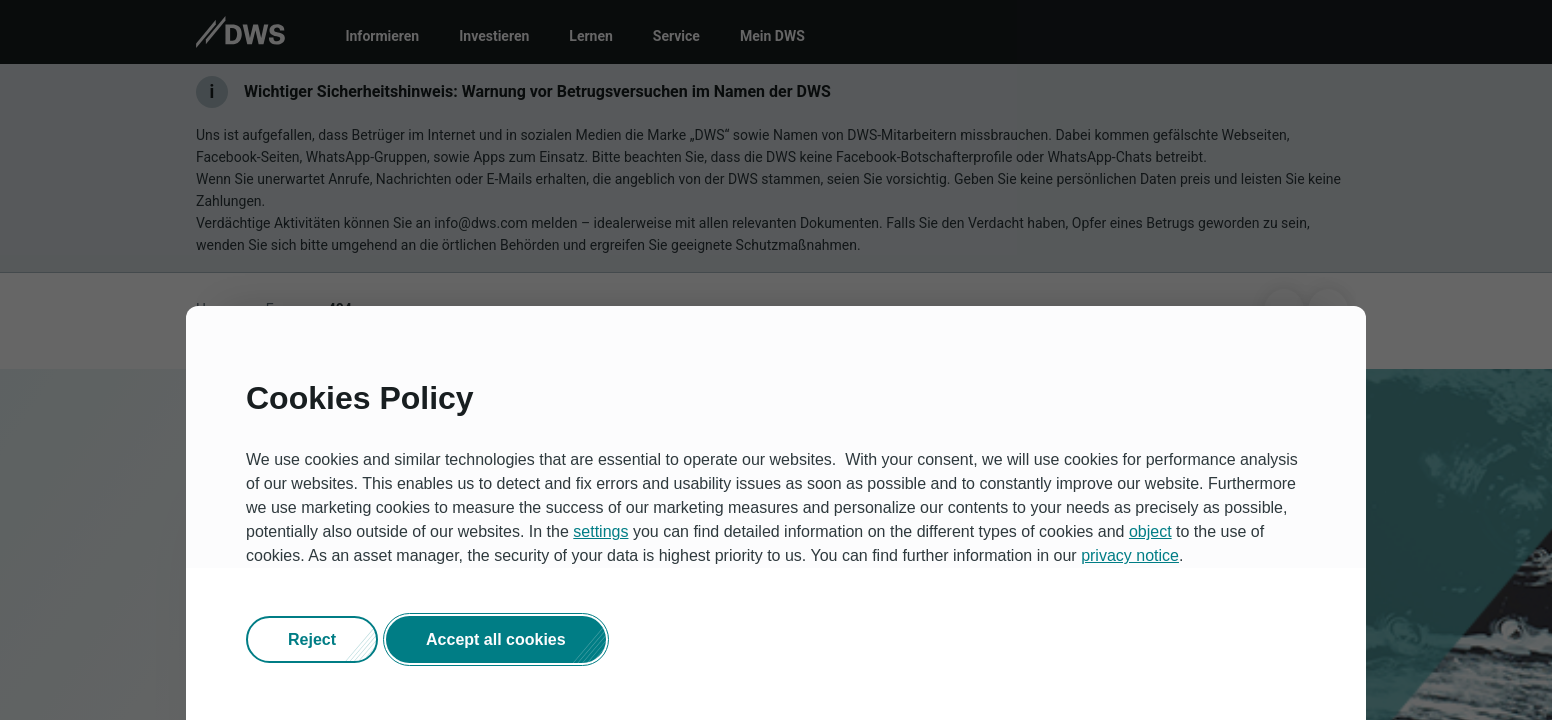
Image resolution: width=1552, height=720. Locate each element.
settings (600, 531)
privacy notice (1130, 555)
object (1150, 531)
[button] (312, 640)
